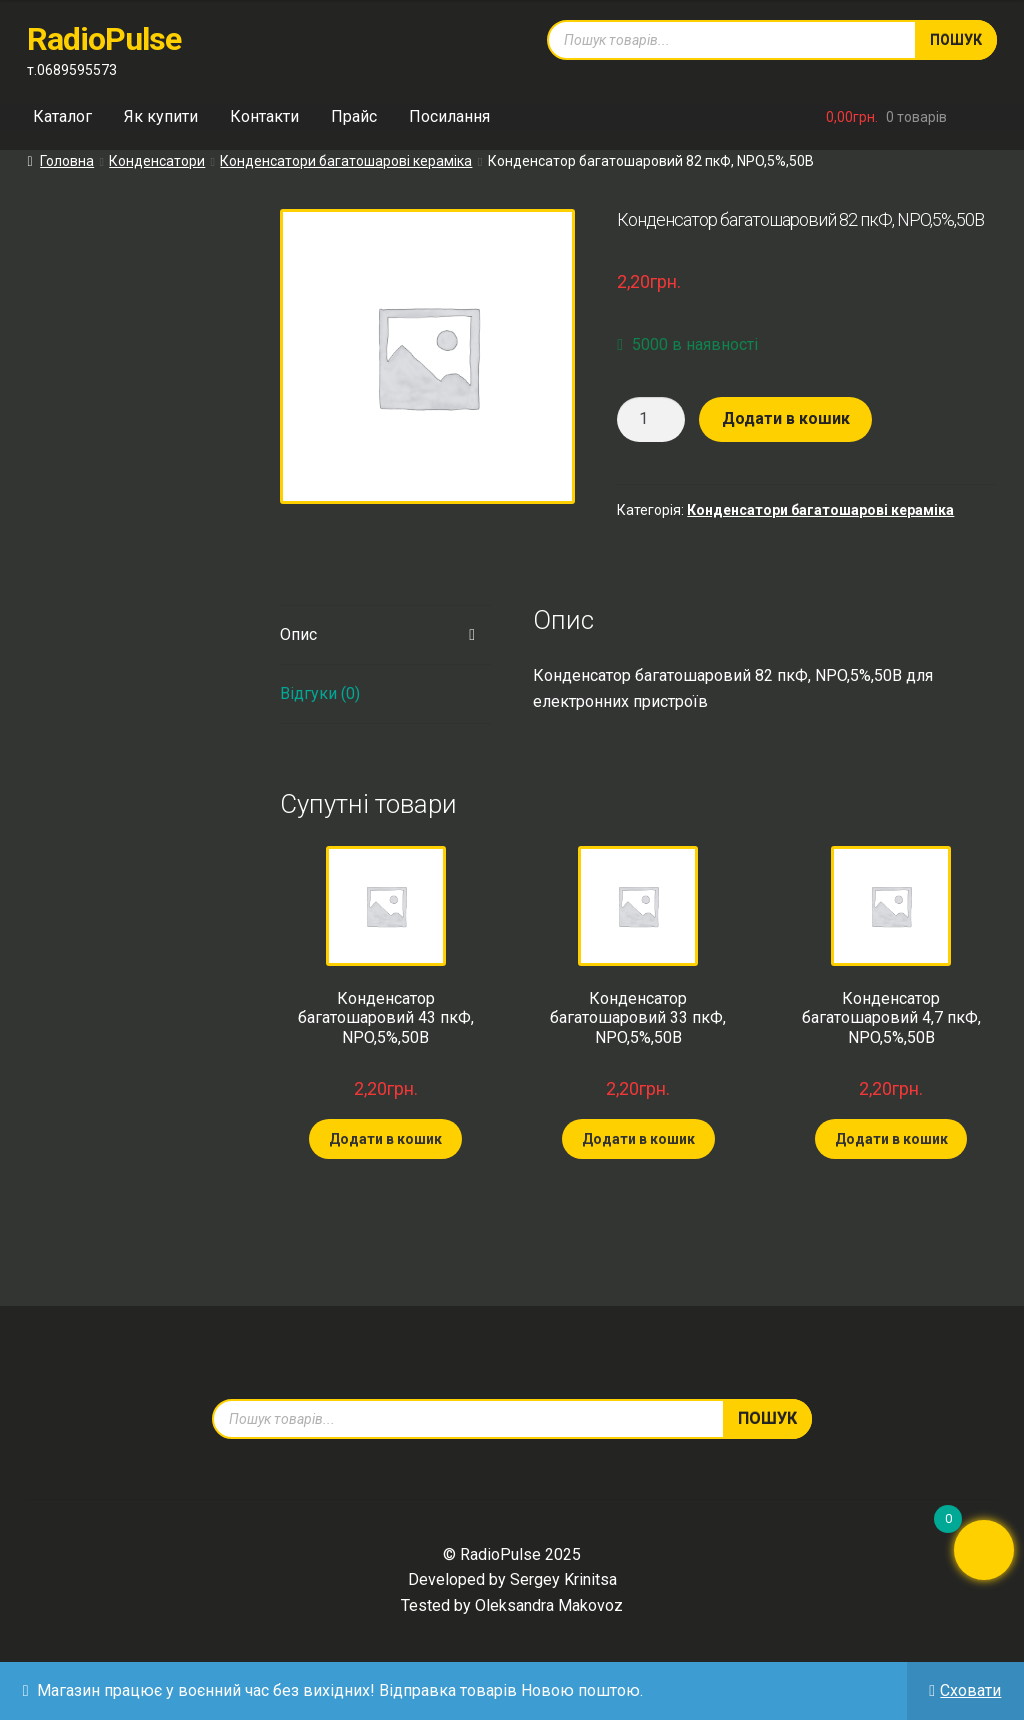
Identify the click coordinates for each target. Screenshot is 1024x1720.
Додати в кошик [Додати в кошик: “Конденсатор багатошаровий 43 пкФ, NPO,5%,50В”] (385, 1139)
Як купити (161, 116)
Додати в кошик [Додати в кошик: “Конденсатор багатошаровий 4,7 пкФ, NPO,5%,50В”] (891, 1139)
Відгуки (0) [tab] (320, 693)
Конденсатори (157, 161)
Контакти (264, 116)
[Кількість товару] (651, 420)
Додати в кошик (786, 418)
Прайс (354, 116)
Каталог (62, 116)
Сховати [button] (970, 1690)
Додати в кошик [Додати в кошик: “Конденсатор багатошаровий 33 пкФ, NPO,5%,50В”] (638, 1139)
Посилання (449, 116)
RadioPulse (104, 39)
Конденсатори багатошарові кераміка (346, 161)
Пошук (956, 40)
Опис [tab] (298, 634)
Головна (67, 161)
